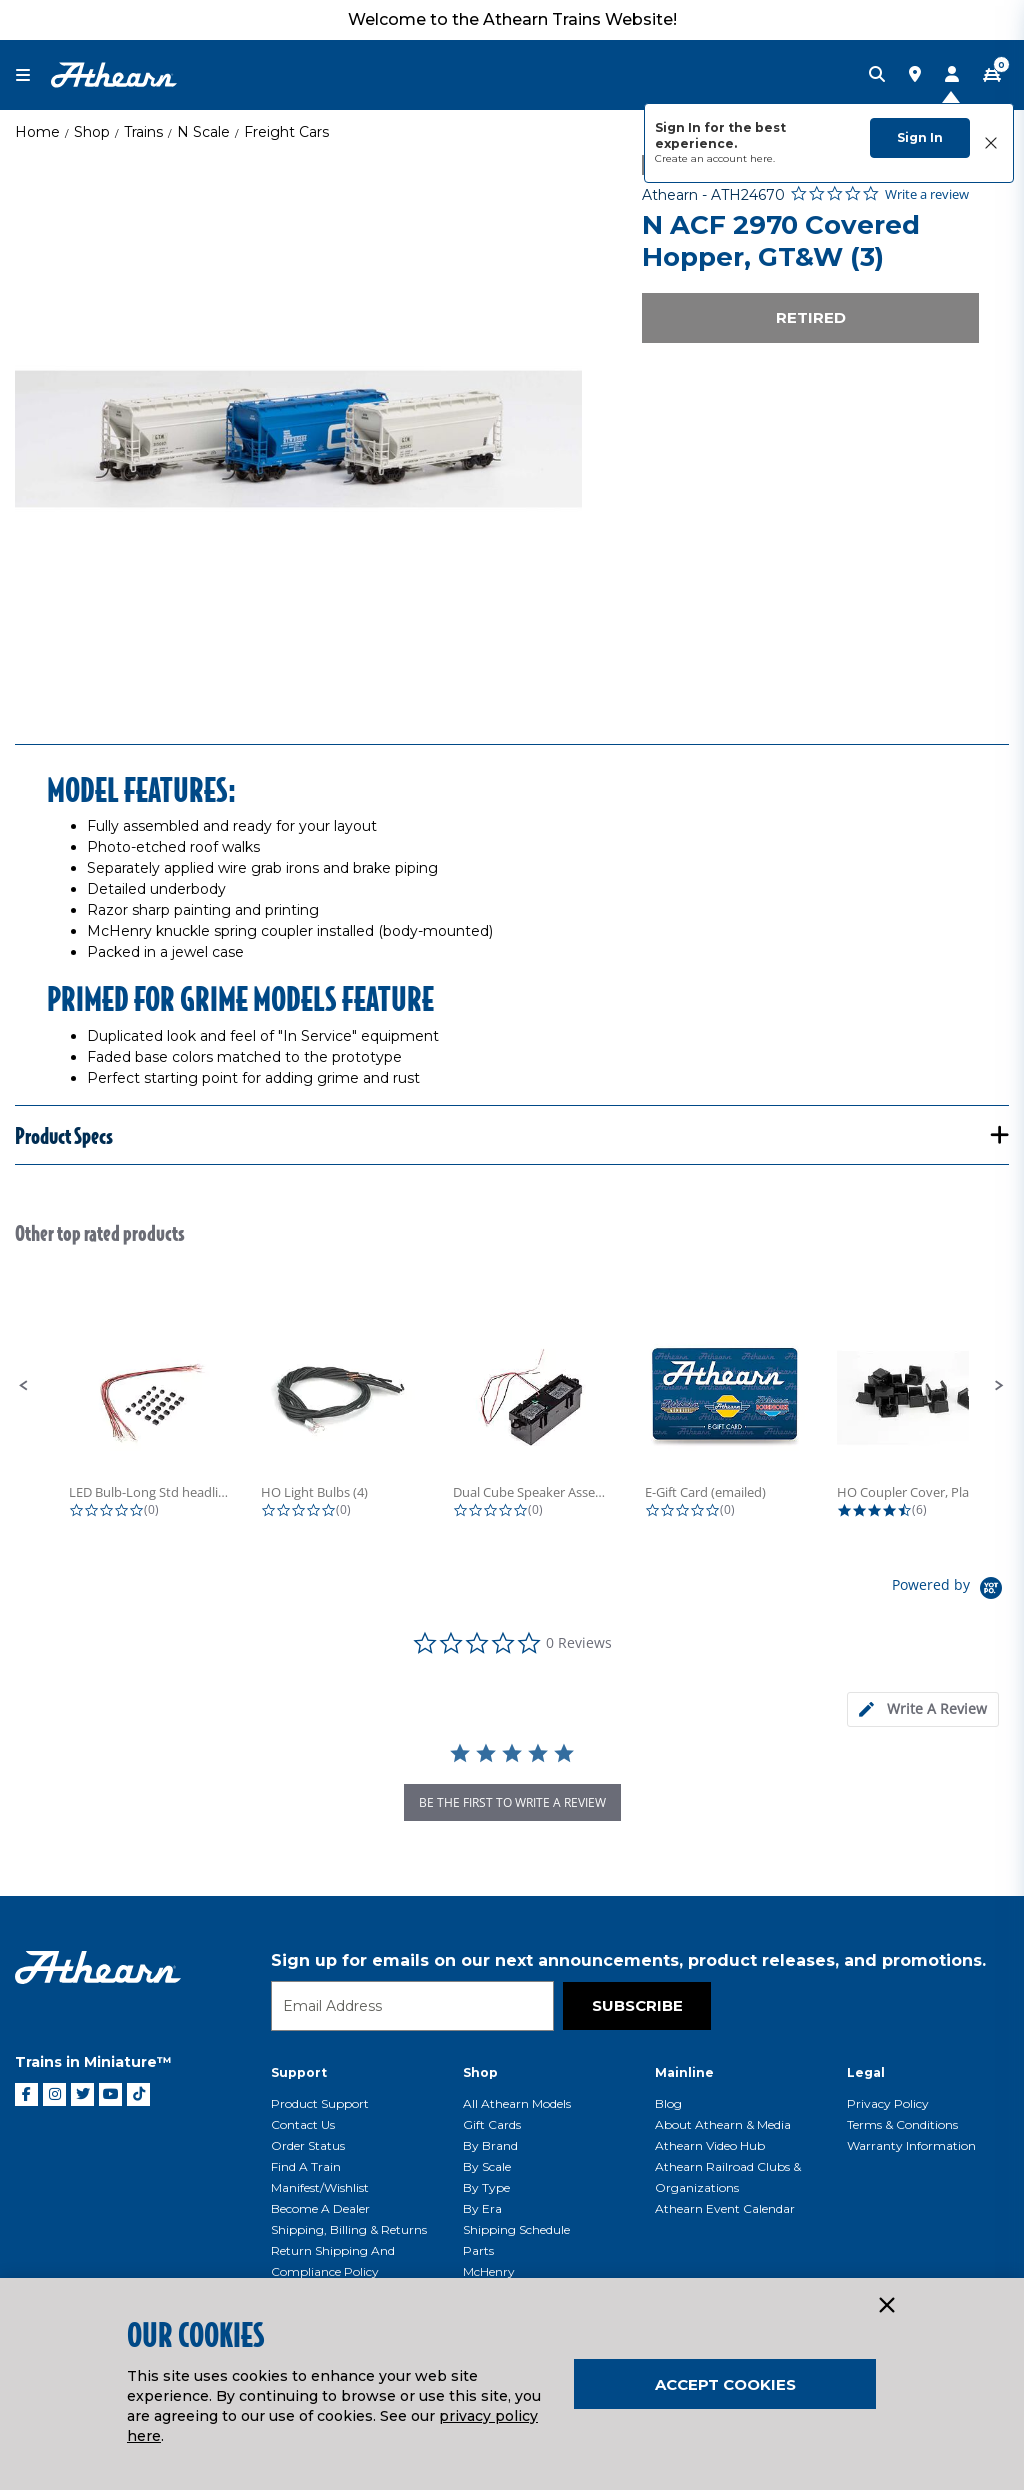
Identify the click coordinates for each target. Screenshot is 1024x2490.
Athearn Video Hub (710, 2145)
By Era (482, 2208)
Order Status (308, 2145)
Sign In (920, 137)
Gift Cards (492, 2124)
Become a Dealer (320, 2208)
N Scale (203, 132)
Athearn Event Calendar (725, 2208)
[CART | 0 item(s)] (992, 75)
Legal (866, 2072)
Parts (478, 2250)
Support (299, 2072)
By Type (486, 2187)
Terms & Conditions (902, 2124)
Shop (92, 132)
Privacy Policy (888, 2103)
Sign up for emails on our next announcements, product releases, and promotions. (628, 1960)
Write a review (927, 194)
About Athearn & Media (723, 2124)
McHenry (489, 2271)
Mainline (684, 2072)
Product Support (320, 2103)
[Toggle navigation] (33, 75)
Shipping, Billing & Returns (349, 2229)
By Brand (490, 2145)
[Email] (412, 2006)
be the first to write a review (512, 1802)
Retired (811, 317)
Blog (668, 2103)
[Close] (886, 2306)
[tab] (923, 1709)
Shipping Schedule (516, 2229)
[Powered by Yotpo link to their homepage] (950, 1590)
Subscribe (637, 2005)
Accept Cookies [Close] (725, 2384)
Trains (143, 132)
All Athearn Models (517, 2103)
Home (37, 132)
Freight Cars (286, 132)
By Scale (487, 2166)
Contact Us (303, 2124)
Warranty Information (911, 2145)
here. (762, 158)
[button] (24, 1386)
